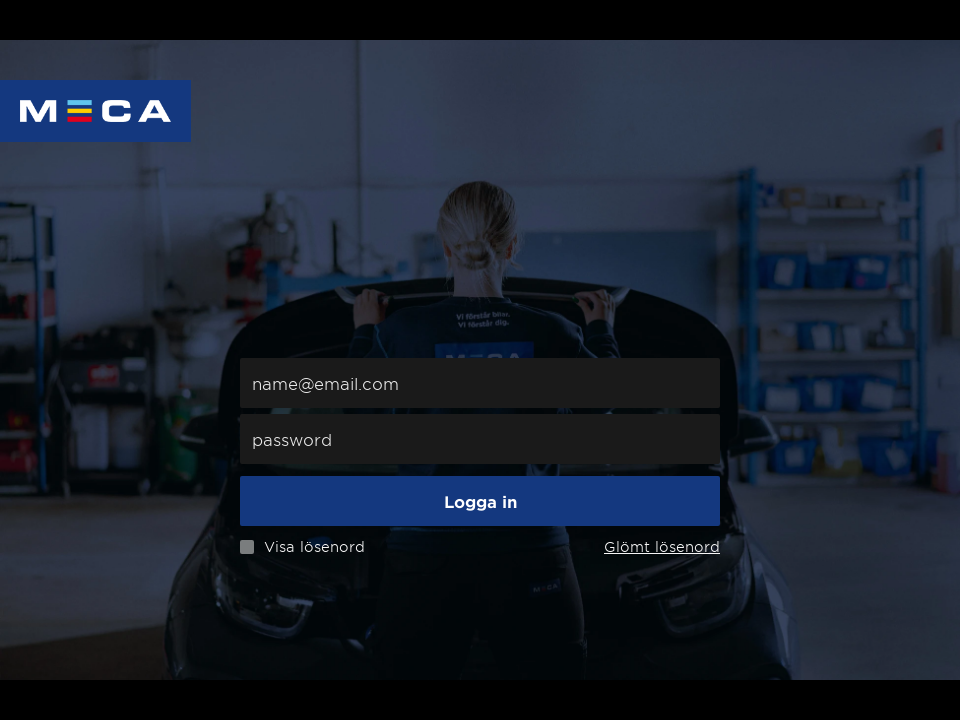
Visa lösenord (314, 547)
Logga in (480, 501)
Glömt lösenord (662, 546)
